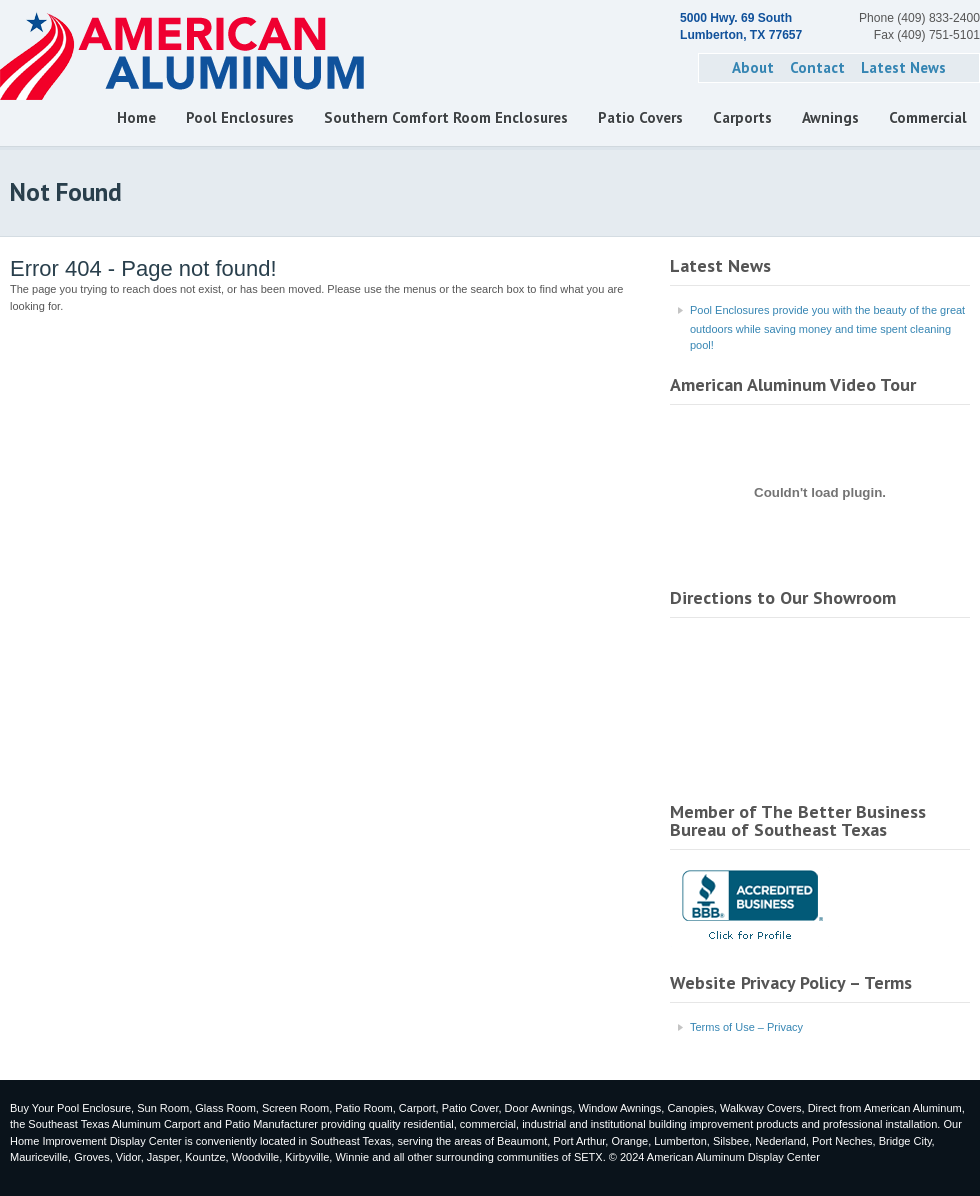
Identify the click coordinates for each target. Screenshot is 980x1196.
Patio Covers (640, 117)
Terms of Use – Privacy (746, 1027)
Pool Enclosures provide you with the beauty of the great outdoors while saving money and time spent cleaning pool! (827, 328)
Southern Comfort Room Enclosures (446, 117)
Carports (742, 117)
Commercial (928, 117)
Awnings (830, 117)
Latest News (903, 67)
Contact (817, 67)
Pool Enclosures (240, 117)
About (753, 67)
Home (136, 117)
